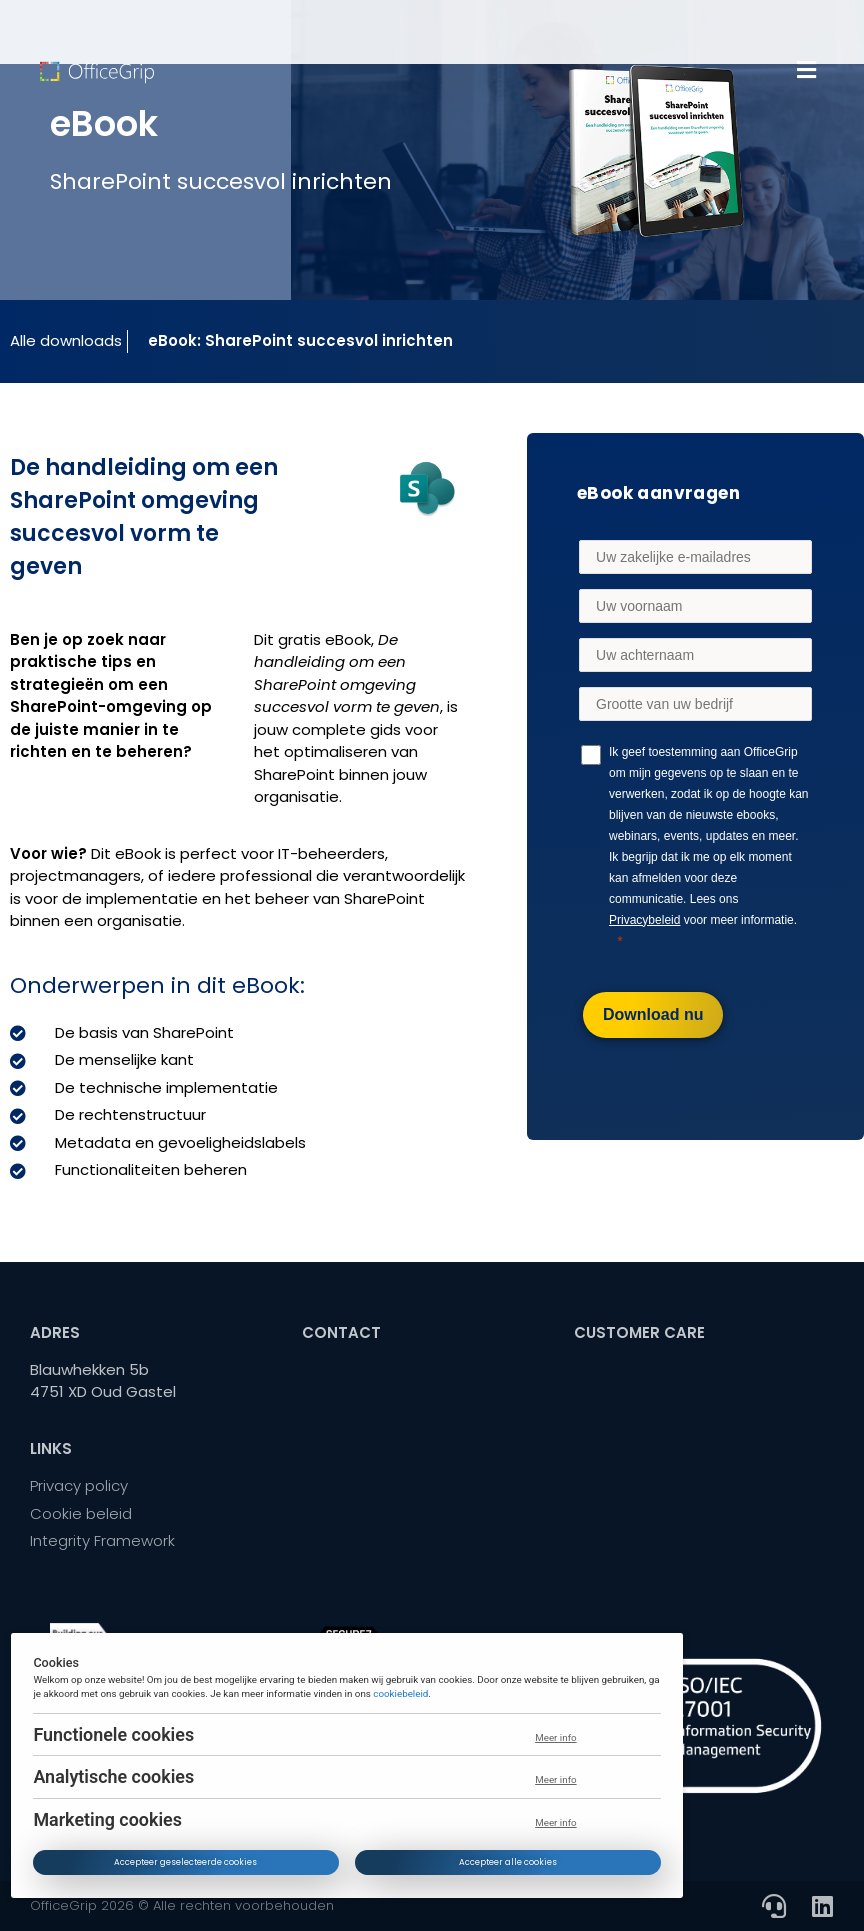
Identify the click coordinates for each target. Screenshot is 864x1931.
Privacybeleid (644, 920)
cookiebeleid (400, 1692)
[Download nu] (653, 1015)
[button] (806, 70)
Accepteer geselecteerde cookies (186, 1862)
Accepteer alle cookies (508, 1862)
